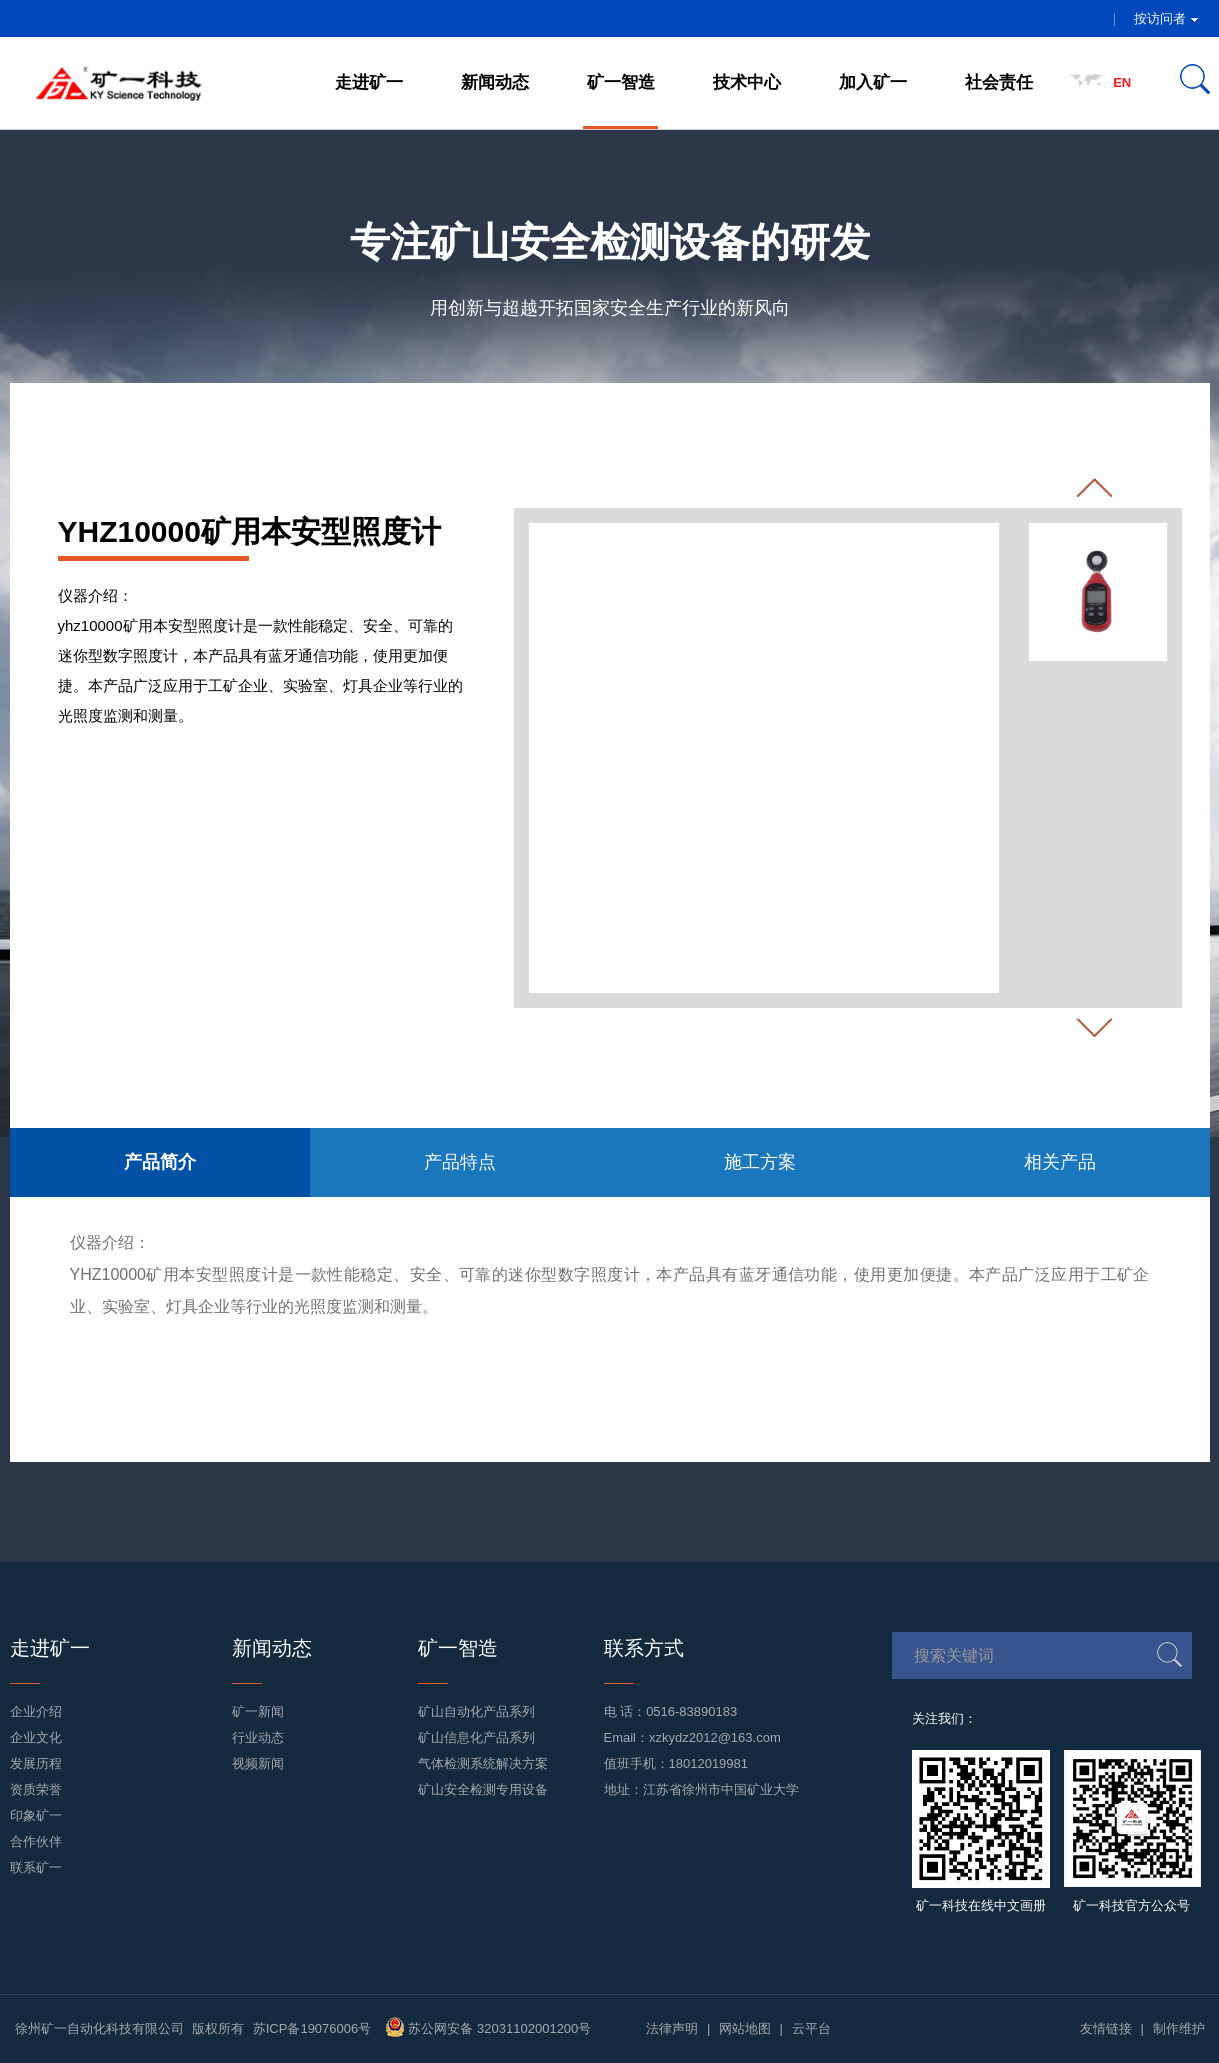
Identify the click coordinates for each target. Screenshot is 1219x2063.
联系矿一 (36, 1867)
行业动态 (258, 1737)
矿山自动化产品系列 (476, 1711)
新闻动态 (495, 82)
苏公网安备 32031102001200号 (488, 2028)
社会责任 (999, 82)
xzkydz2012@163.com (715, 1737)
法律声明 (672, 2028)
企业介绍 (36, 1711)
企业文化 (36, 1737)
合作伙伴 (36, 1841)
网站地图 (745, 2028)
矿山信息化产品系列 (476, 1737)
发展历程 (36, 1763)
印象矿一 (36, 1815)
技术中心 (747, 82)
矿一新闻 (258, 1711)
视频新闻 (258, 1763)
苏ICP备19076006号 (312, 2028)
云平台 (811, 2028)
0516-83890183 (691, 1711)
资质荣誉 (36, 1789)
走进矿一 (369, 82)
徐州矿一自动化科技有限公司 (99, 2028)
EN (1122, 82)
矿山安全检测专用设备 (483, 1789)
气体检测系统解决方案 (483, 1763)
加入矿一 (873, 82)
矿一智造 (621, 82)
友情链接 (1106, 2028)
